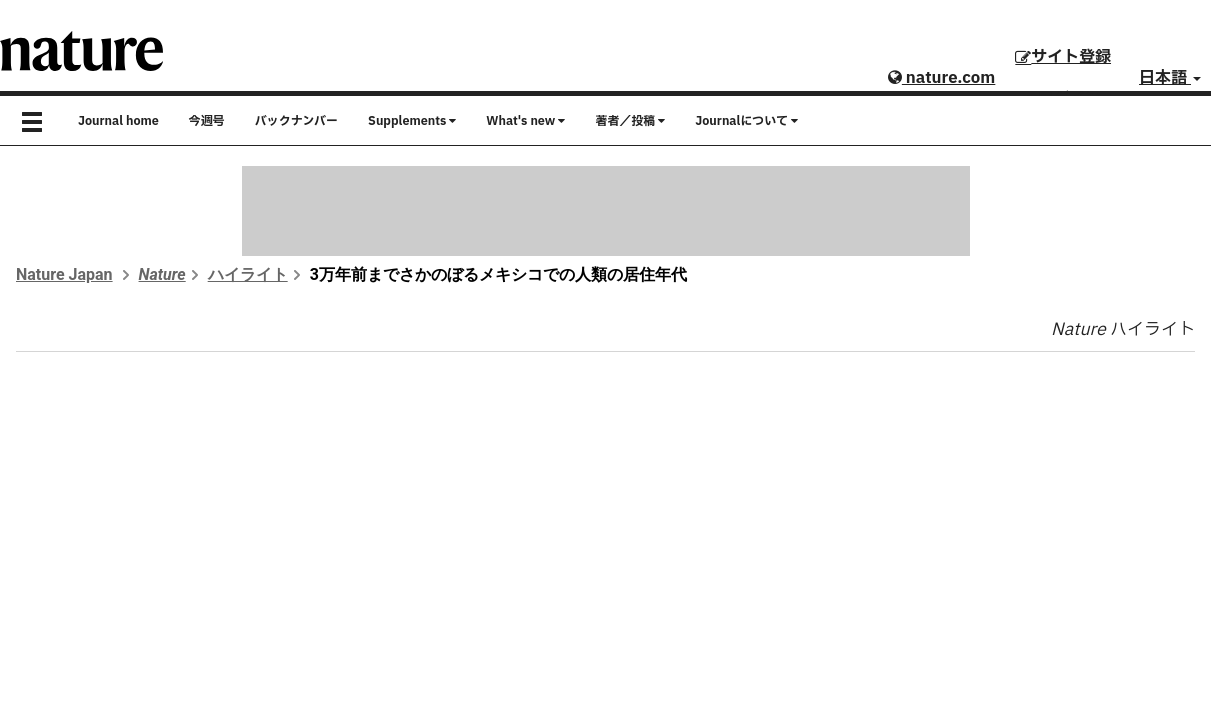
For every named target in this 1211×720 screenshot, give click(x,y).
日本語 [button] (1170, 78)
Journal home (118, 121)
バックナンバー (296, 121)
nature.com (941, 78)
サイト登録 (1063, 57)
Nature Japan (64, 274)
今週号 (207, 121)
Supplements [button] (412, 121)
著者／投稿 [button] (630, 121)
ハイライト (248, 274)
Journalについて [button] (746, 121)
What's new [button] (525, 121)
